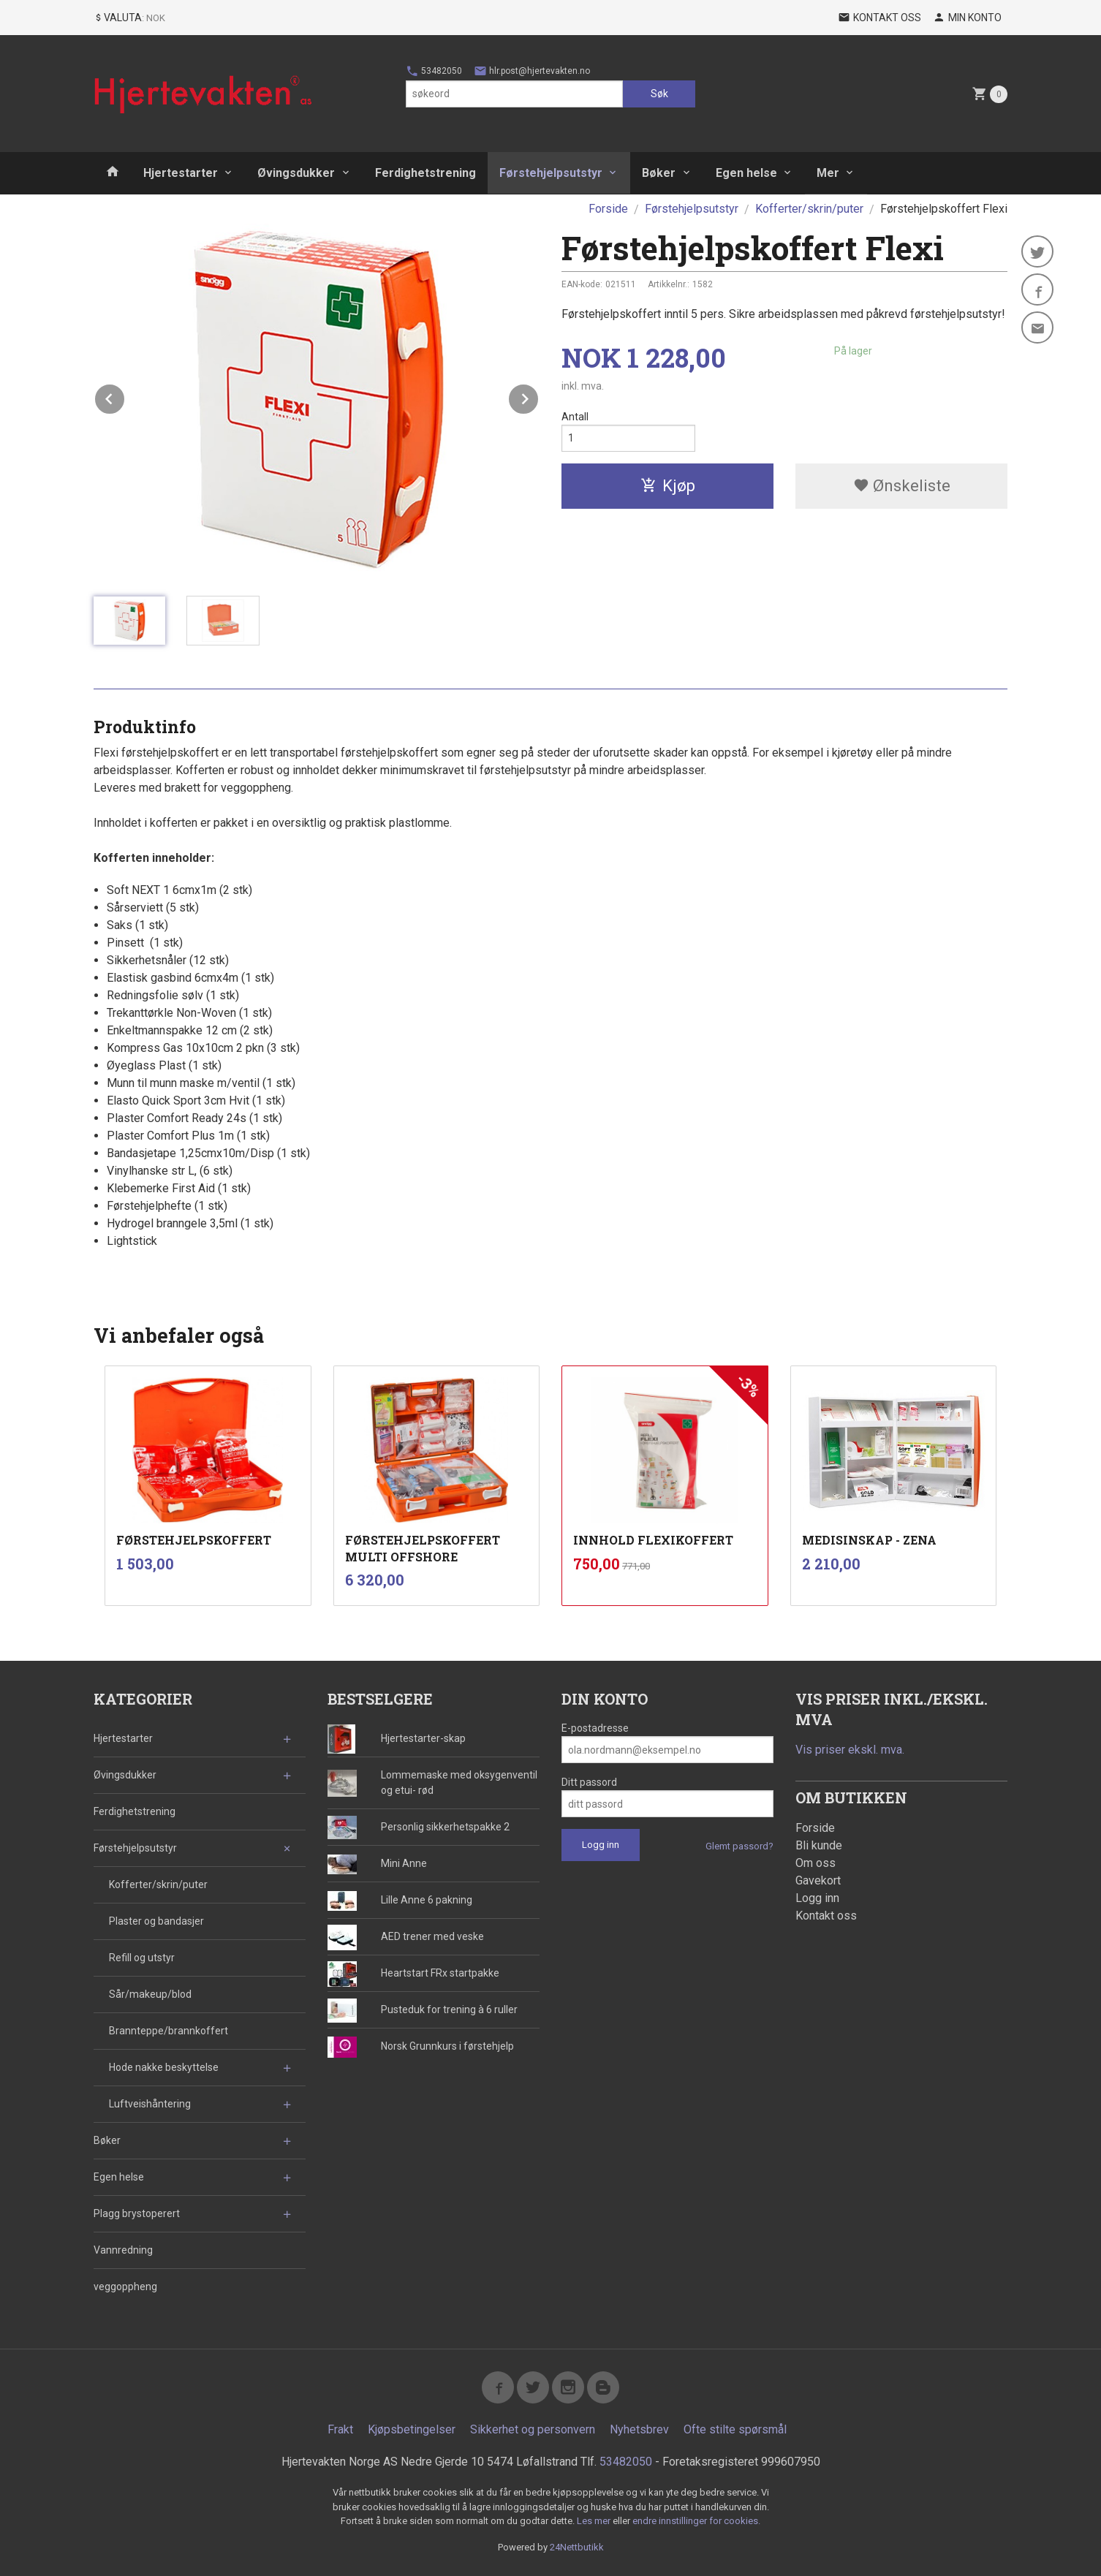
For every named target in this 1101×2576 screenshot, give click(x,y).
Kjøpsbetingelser (411, 2429)
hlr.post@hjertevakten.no (532, 71)
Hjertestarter (180, 173)
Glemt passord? (739, 1846)
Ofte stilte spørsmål (735, 2429)
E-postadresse (595, 1728)
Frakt (340, 2429)
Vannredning (123, 2250)
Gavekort (818, 1880)
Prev (125, 396)
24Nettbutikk (577, 2547)
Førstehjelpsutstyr (550, 173)
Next (539, 396)
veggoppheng (125, 2286)
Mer (828, 173)
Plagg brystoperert (137, 2213)
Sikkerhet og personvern (532, 2429)
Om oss (815, 1863)
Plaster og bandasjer (156, 1921)
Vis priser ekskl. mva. (849, 1750)
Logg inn (817, 1898)
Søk (659, 93)
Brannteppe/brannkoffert (168, 2031)
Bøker (659, 173)
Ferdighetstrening (425, 173)
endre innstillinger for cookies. (696, 2520)
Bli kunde (818, 1845)
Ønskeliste (901, 486)
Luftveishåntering (150, 2104)
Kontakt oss (826, 1915)
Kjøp (667, 486)
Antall (575, 417)
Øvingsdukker (296, 173)
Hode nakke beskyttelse (164, 2067)
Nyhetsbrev (639, 2429)
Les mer (595, 2520)
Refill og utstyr (142, 1957)
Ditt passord (589, 1782)
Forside (608, 209)
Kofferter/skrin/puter (158, 1884)
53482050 (434, 71)
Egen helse (746, 173)
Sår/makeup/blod (150, 1994)
